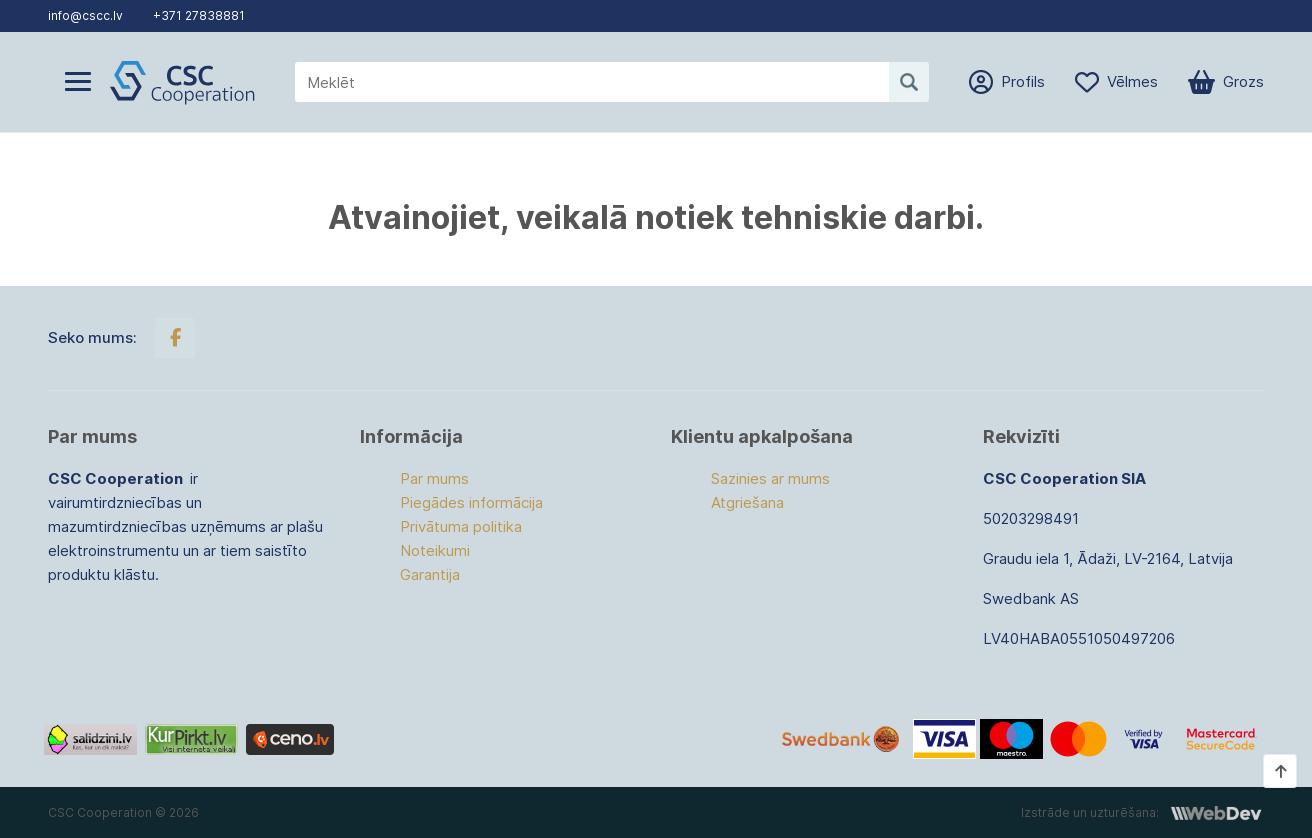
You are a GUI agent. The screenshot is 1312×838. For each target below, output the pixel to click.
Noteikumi (435, 550)
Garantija (430, 574)
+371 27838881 (199, 15)
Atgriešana (747, 502)
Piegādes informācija (471, 502)
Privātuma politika (461, 526)
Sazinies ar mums (770, 478)
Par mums (434, 478)
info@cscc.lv (85, 15)
